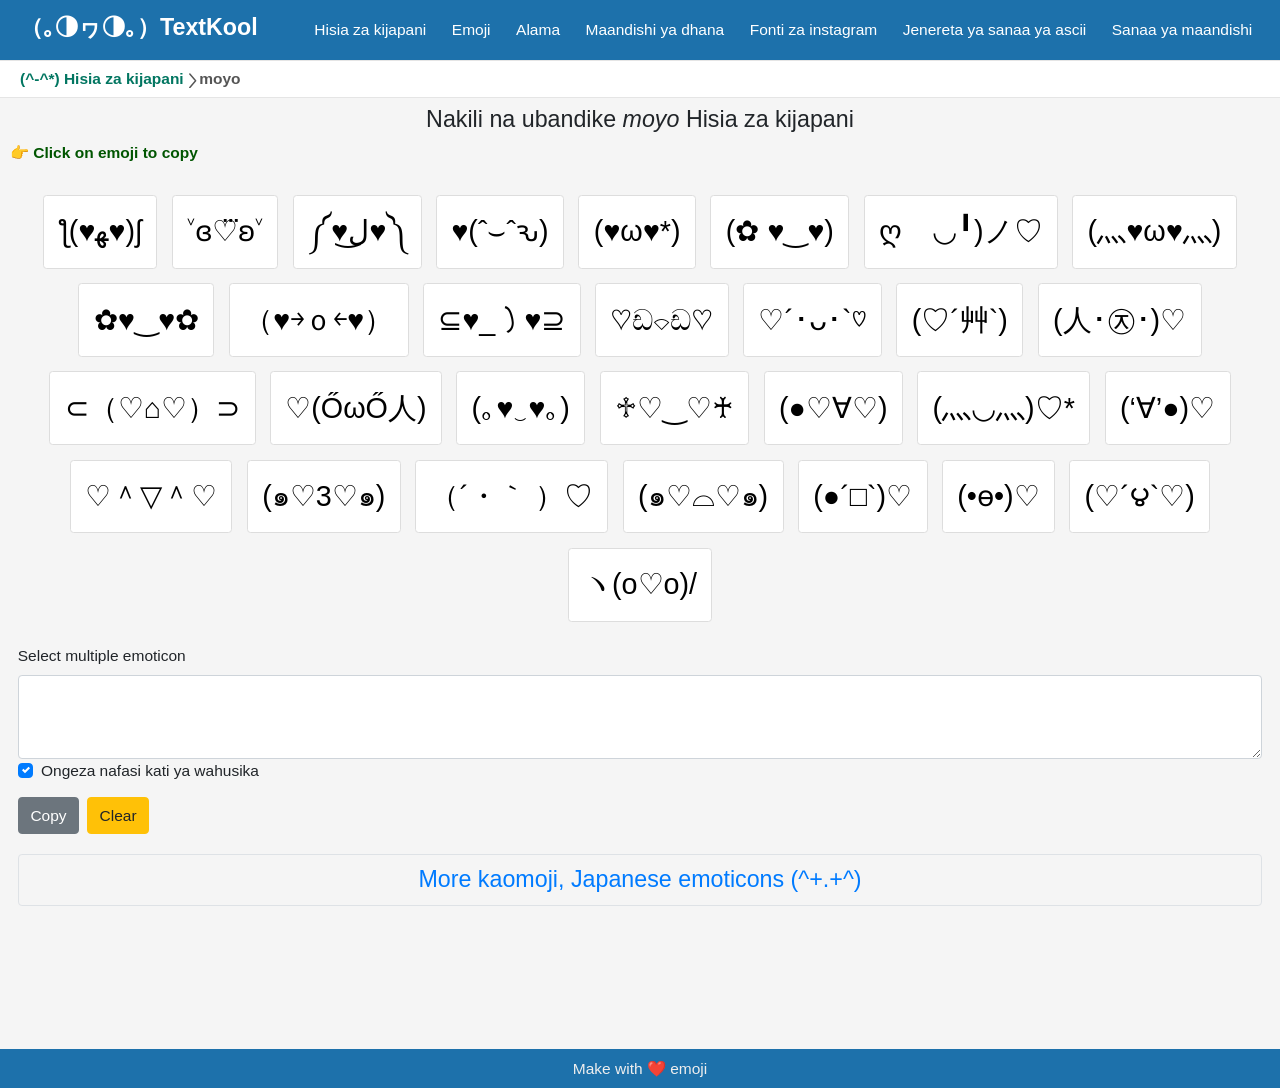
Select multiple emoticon (102, 689)
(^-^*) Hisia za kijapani (102, 78)
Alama (538, 29)
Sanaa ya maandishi (1182, 29)
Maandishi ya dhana (655, 29)
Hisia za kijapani (370, 29)
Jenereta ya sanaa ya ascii (995, 29)
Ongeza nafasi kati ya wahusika (150, 804)
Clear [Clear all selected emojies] (118, 849)
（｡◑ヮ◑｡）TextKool (139, 27)
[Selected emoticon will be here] (640, 750)
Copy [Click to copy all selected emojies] (48, 849)
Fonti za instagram (814, 29)
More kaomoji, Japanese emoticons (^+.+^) (639, 914)
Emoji (471, 29)
